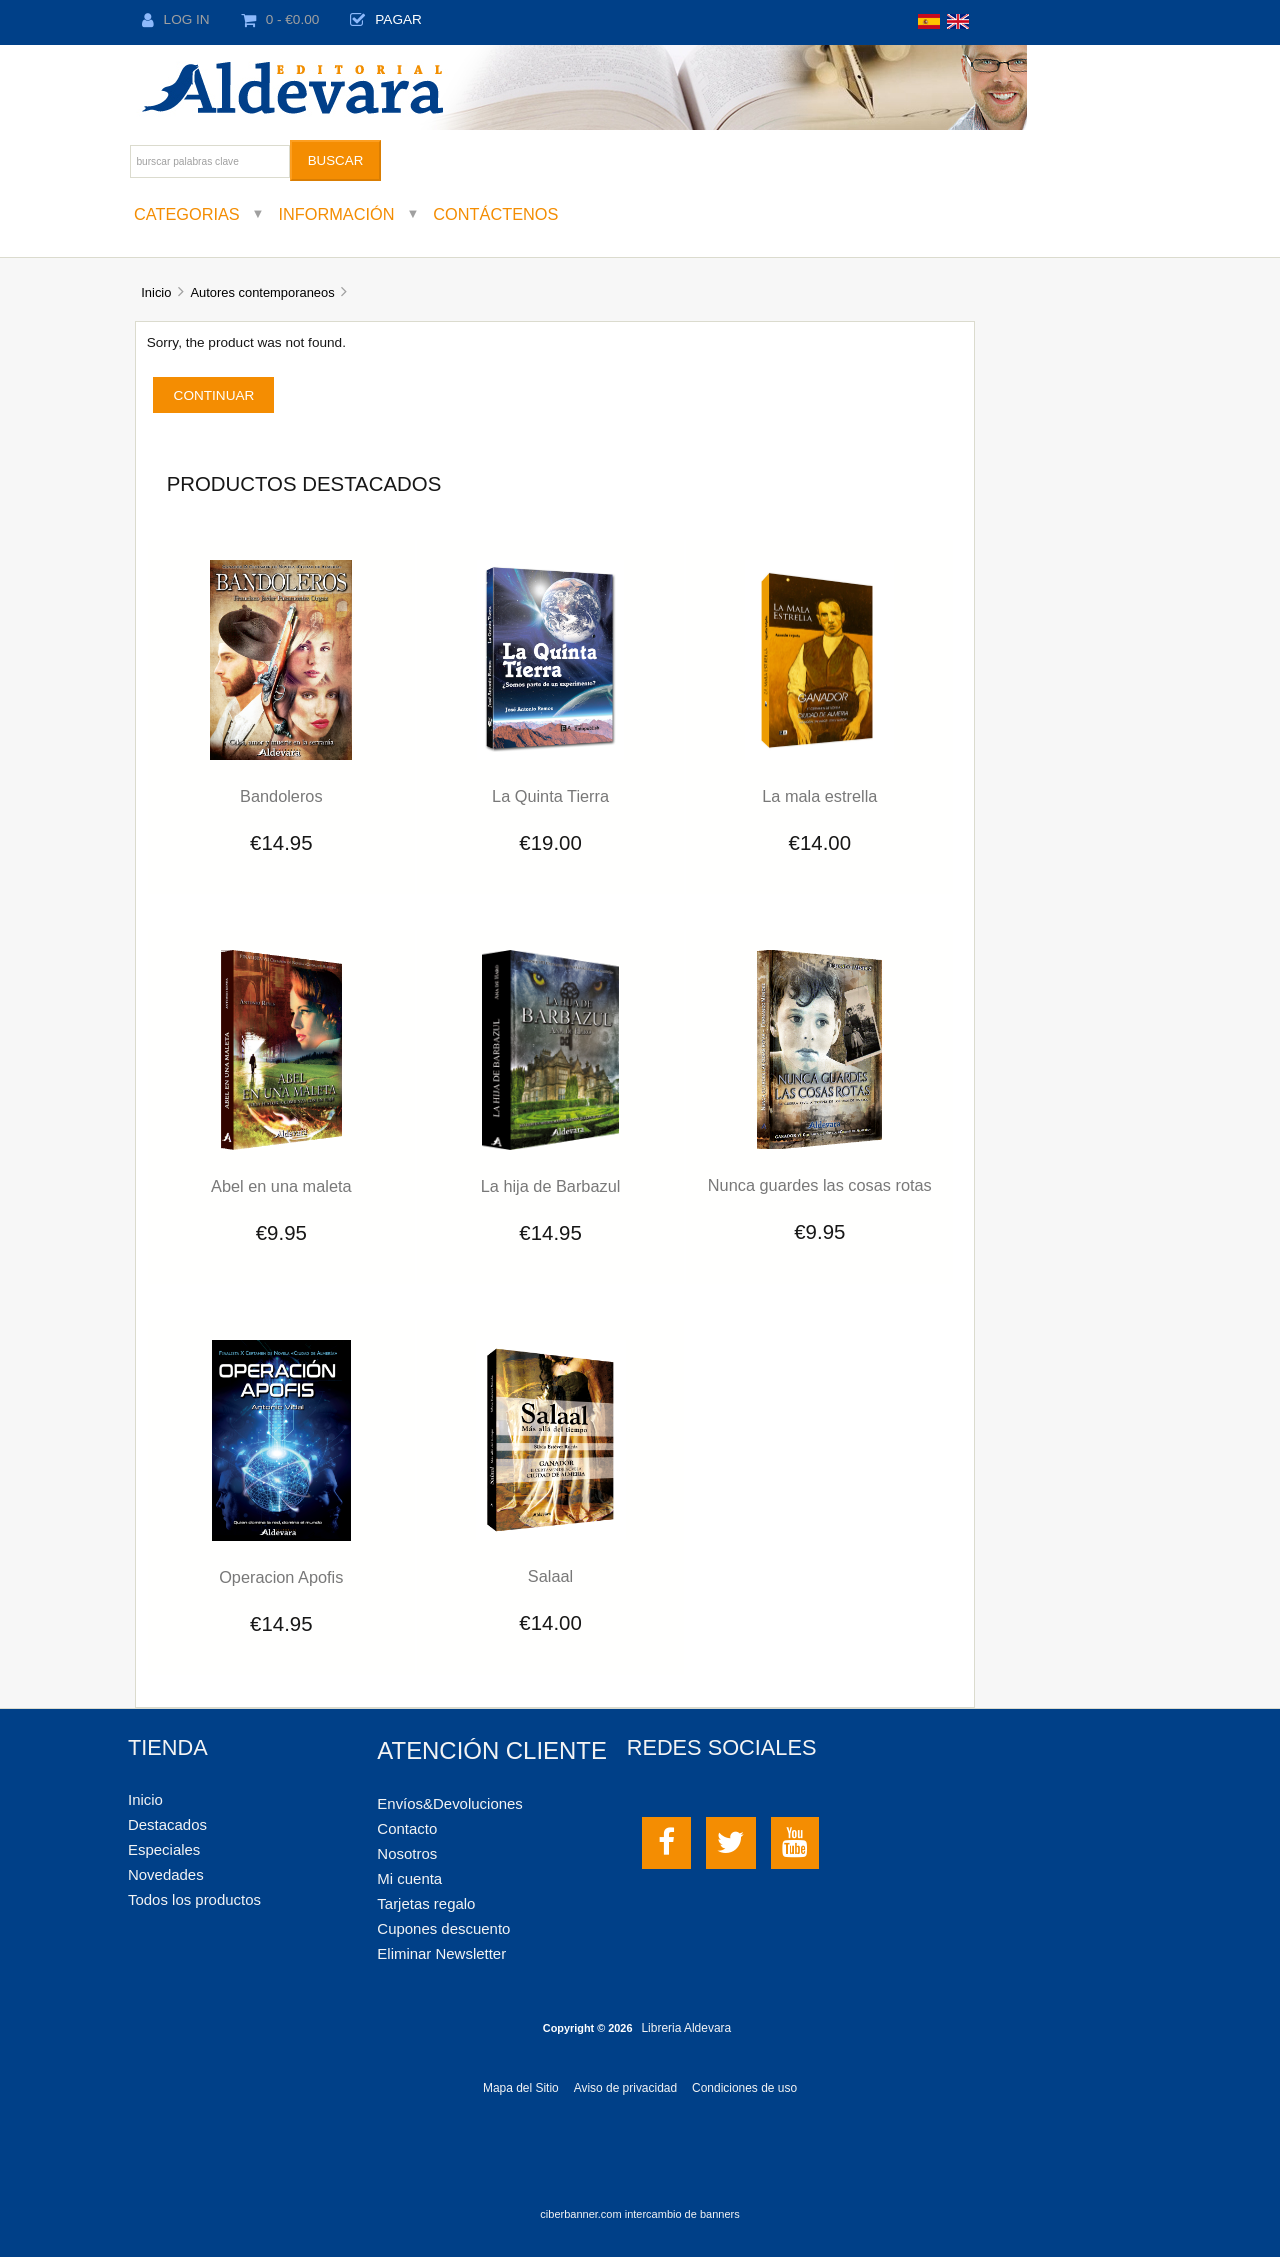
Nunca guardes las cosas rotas (820, 1185)
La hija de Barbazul (551, 1186)
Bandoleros (281, 796)
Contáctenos (495, 214)
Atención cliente (492, 1750)
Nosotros (407, 1853)
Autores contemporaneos (262, 292)
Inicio (156, 292)
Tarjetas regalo (426, 1903)
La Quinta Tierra (550, 796)
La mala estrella (819, 796)
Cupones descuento (443, 1928)
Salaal (550, 1576)
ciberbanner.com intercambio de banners (639, 2214)
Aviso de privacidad (625, 2088)
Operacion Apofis (281, 1577)
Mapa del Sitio (521, 2088)
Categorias (187, 214)
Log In (176, 19)
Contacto (407, 1828)
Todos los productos (194, 1899)
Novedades (166, 1874)
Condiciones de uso (744, 2088)
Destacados (167, 1824)
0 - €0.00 (280, 19)
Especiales (164, 1849)
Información (337, 214)
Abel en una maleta (281, 1186)
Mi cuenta (409, 1878)
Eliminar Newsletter (441, 1953)
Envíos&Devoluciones (449, 1803)
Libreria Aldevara (686, 2028)
